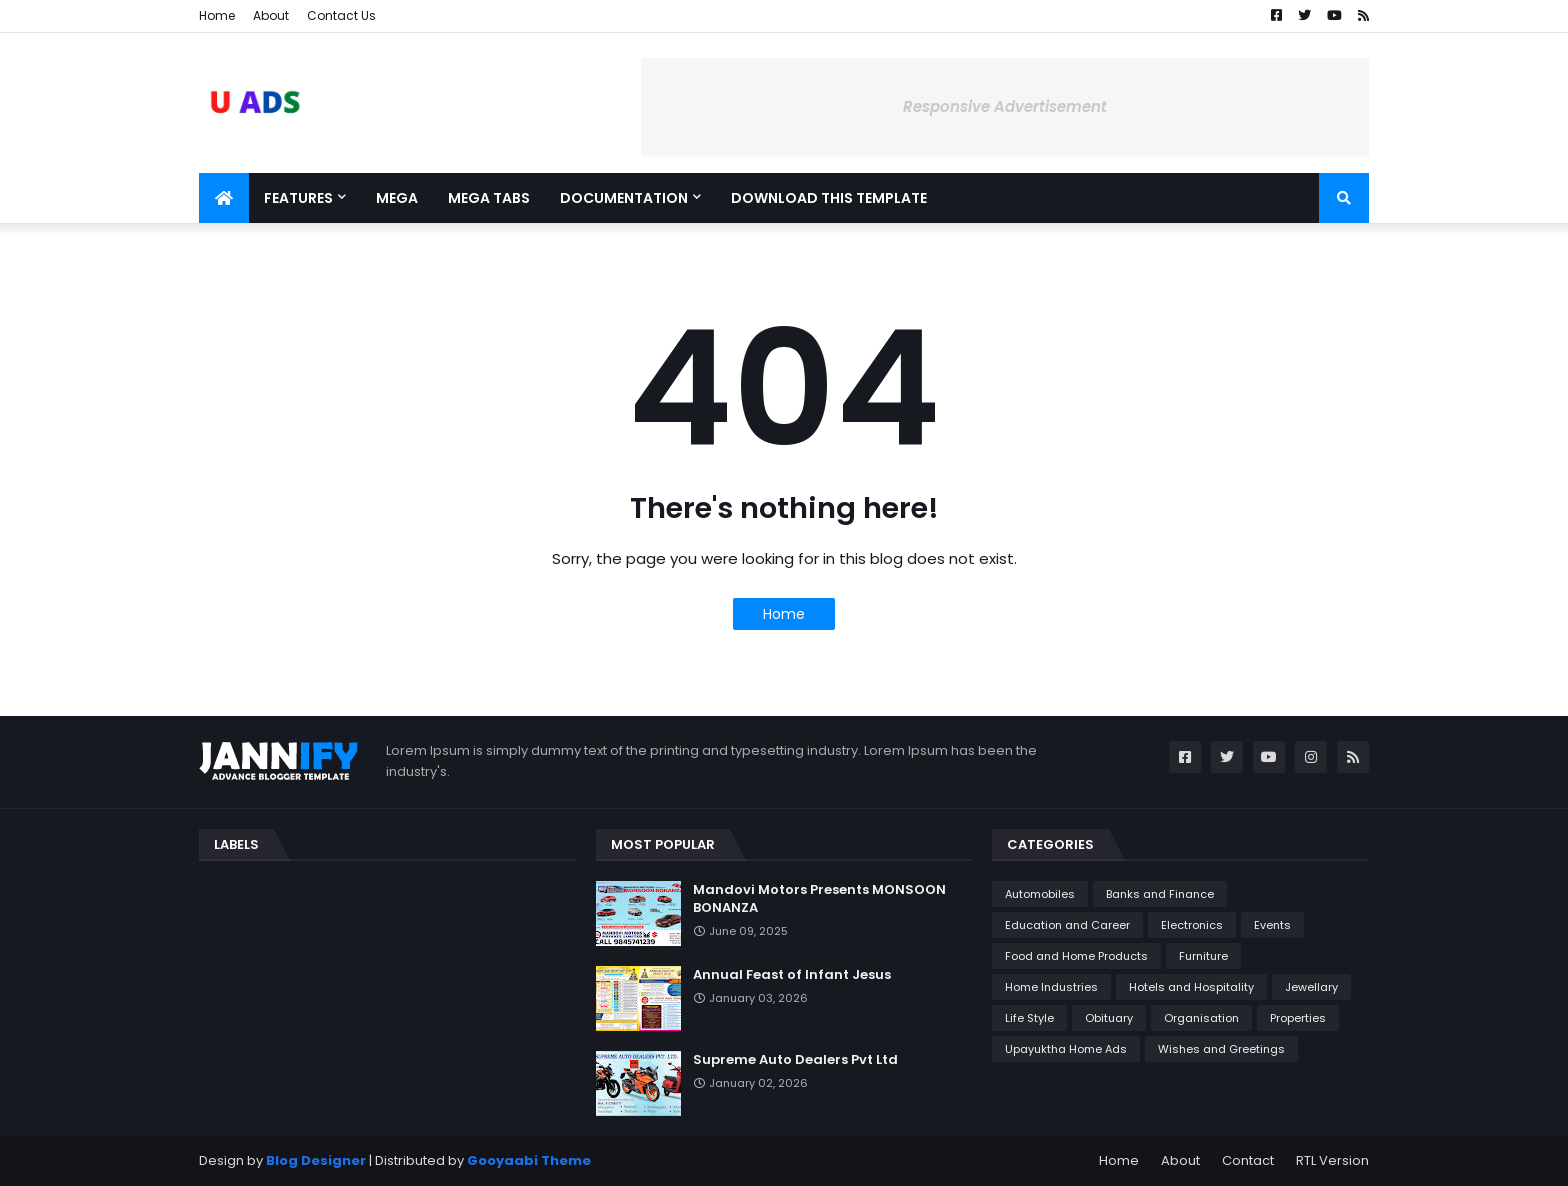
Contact (1248, 1160)
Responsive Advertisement (1005, 106)
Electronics (1192, 925)
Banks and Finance (1160, 894)
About (271, 15)
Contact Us (341, 15)
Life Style (1029, 1018)
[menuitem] (224, 198)
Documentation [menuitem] (624, 198)
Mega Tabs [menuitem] (489, 198)
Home (217, 15)
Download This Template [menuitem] (829, 198)
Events (1272, 925)
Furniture (1203, 956)
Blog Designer (316, 1160)
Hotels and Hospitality (1191, 987)
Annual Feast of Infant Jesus (792, 975)
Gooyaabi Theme (529, 1160)
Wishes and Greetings (1221, 1049)
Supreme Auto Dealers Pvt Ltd (795, 1060)
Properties (1298, 1018)
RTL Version (1332, 1160)
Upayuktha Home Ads (1066, 1049)
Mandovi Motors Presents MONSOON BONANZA (819, 899)
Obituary (1109, 1018)
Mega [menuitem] (397, 198)
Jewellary (1311, 987)
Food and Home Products (1076, 956)
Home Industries (1051, 987)
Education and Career (1067, 925)
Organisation (1201, 1018)
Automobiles (1040, 894)
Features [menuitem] (298, 198)
